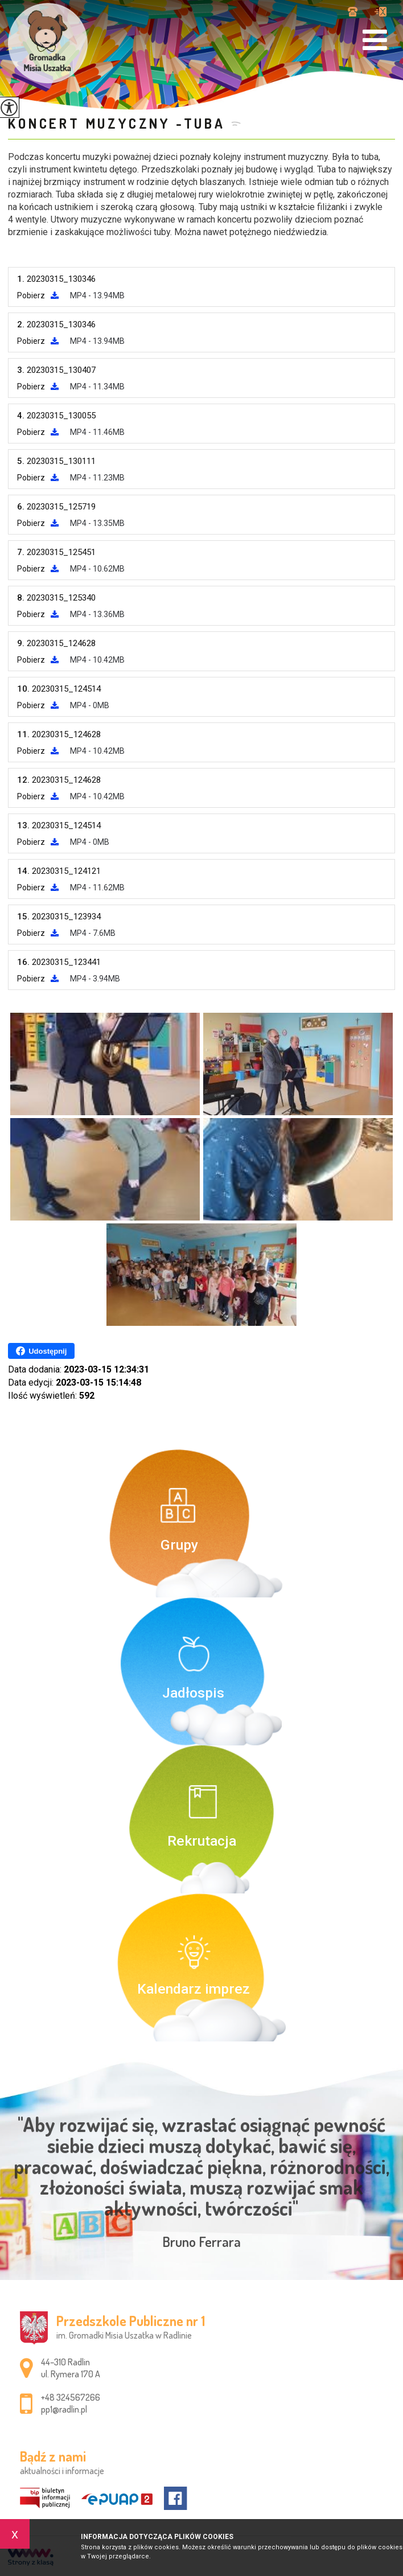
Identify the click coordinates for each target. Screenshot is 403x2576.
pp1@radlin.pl (380, 12)
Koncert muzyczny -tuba (116, 123)
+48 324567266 (352, 12)
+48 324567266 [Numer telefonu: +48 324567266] (70, 2397)
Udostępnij (41, 1350)
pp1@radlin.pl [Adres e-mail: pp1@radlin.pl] (64, 2409)
